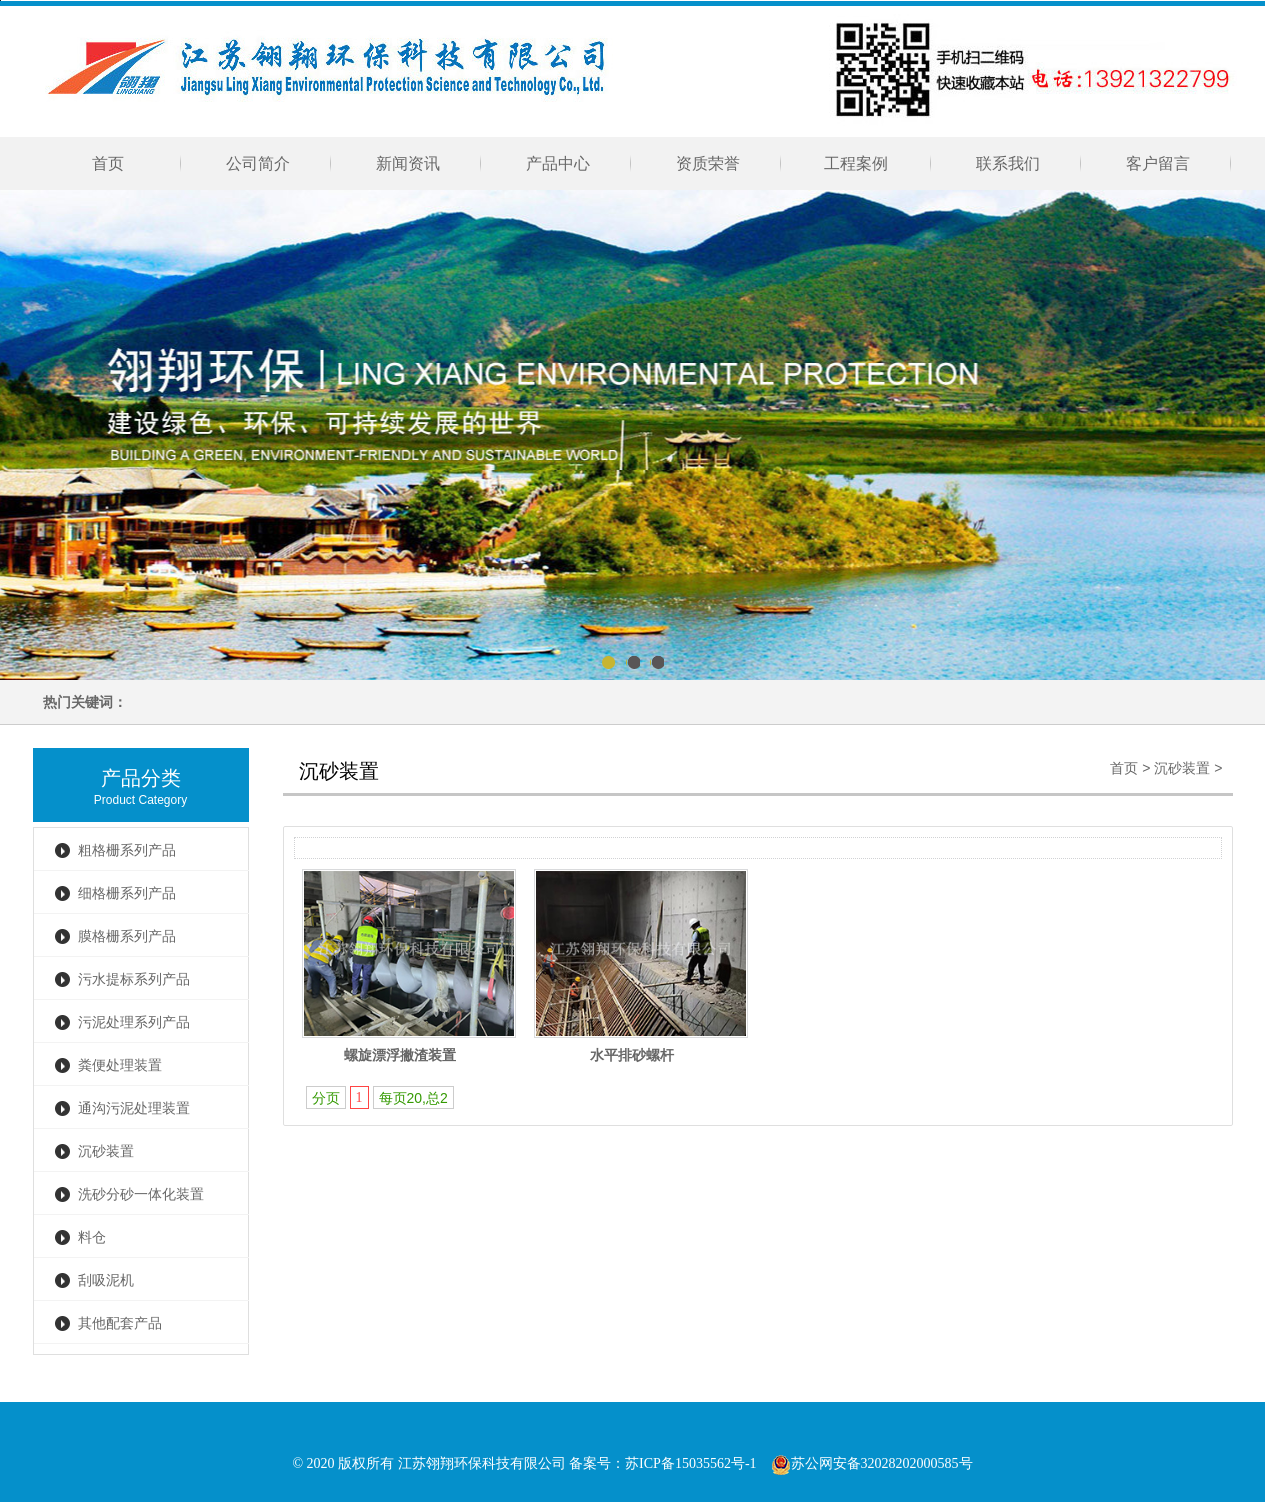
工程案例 (857, 163)
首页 (108, 163)
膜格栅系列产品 (127, 936)
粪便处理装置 (120, 1065)
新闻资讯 (408, 163)
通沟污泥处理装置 (134, 1108)
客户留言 (1158, 163)
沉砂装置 (106, 1151)
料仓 (92, 1237)
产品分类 (141, 778)
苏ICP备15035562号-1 (690, 1463)
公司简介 (258, 163)
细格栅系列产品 (127, 893)
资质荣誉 (708, 163)
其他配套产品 (120, 1323)
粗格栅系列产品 (127, 850)
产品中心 (558, 163)
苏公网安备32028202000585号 (872, 1463)
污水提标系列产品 (134, 979)
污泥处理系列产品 (134, 1022)
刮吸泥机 (106, 1280)
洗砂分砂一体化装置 (141, 1194)
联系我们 (1008, 163)
